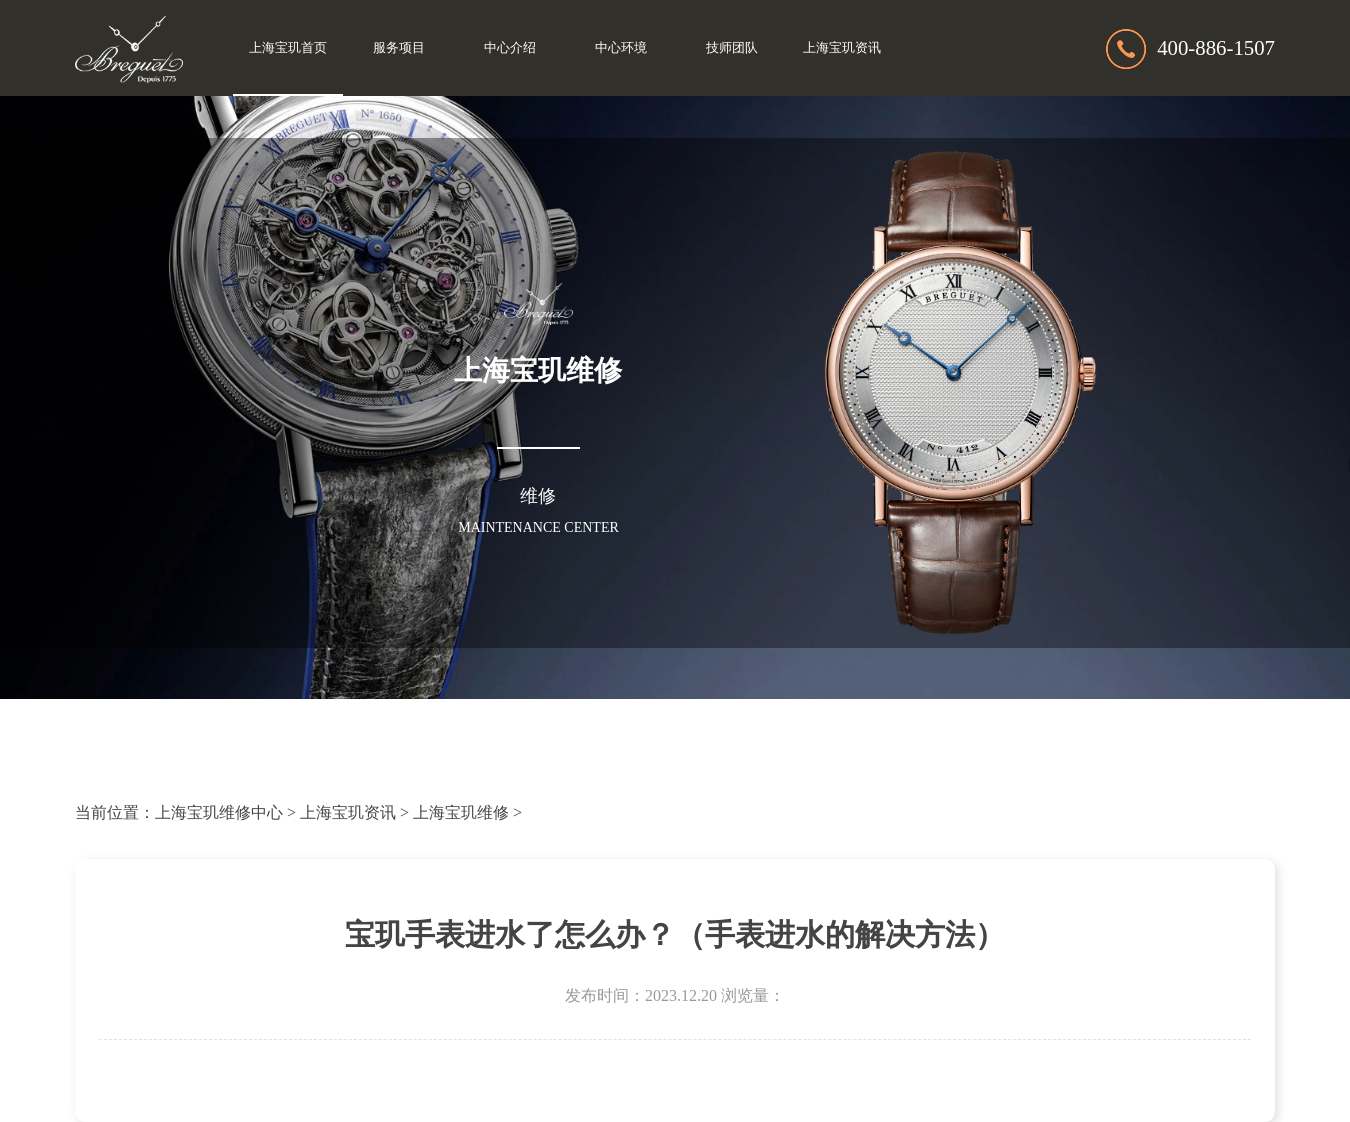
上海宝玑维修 (461, 812)
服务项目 (399, 48)
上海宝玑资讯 (842, 48)
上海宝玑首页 (288, 48)
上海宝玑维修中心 (219, 812)
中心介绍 (510, 48)
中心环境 (621, 48)
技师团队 (732, 48)
